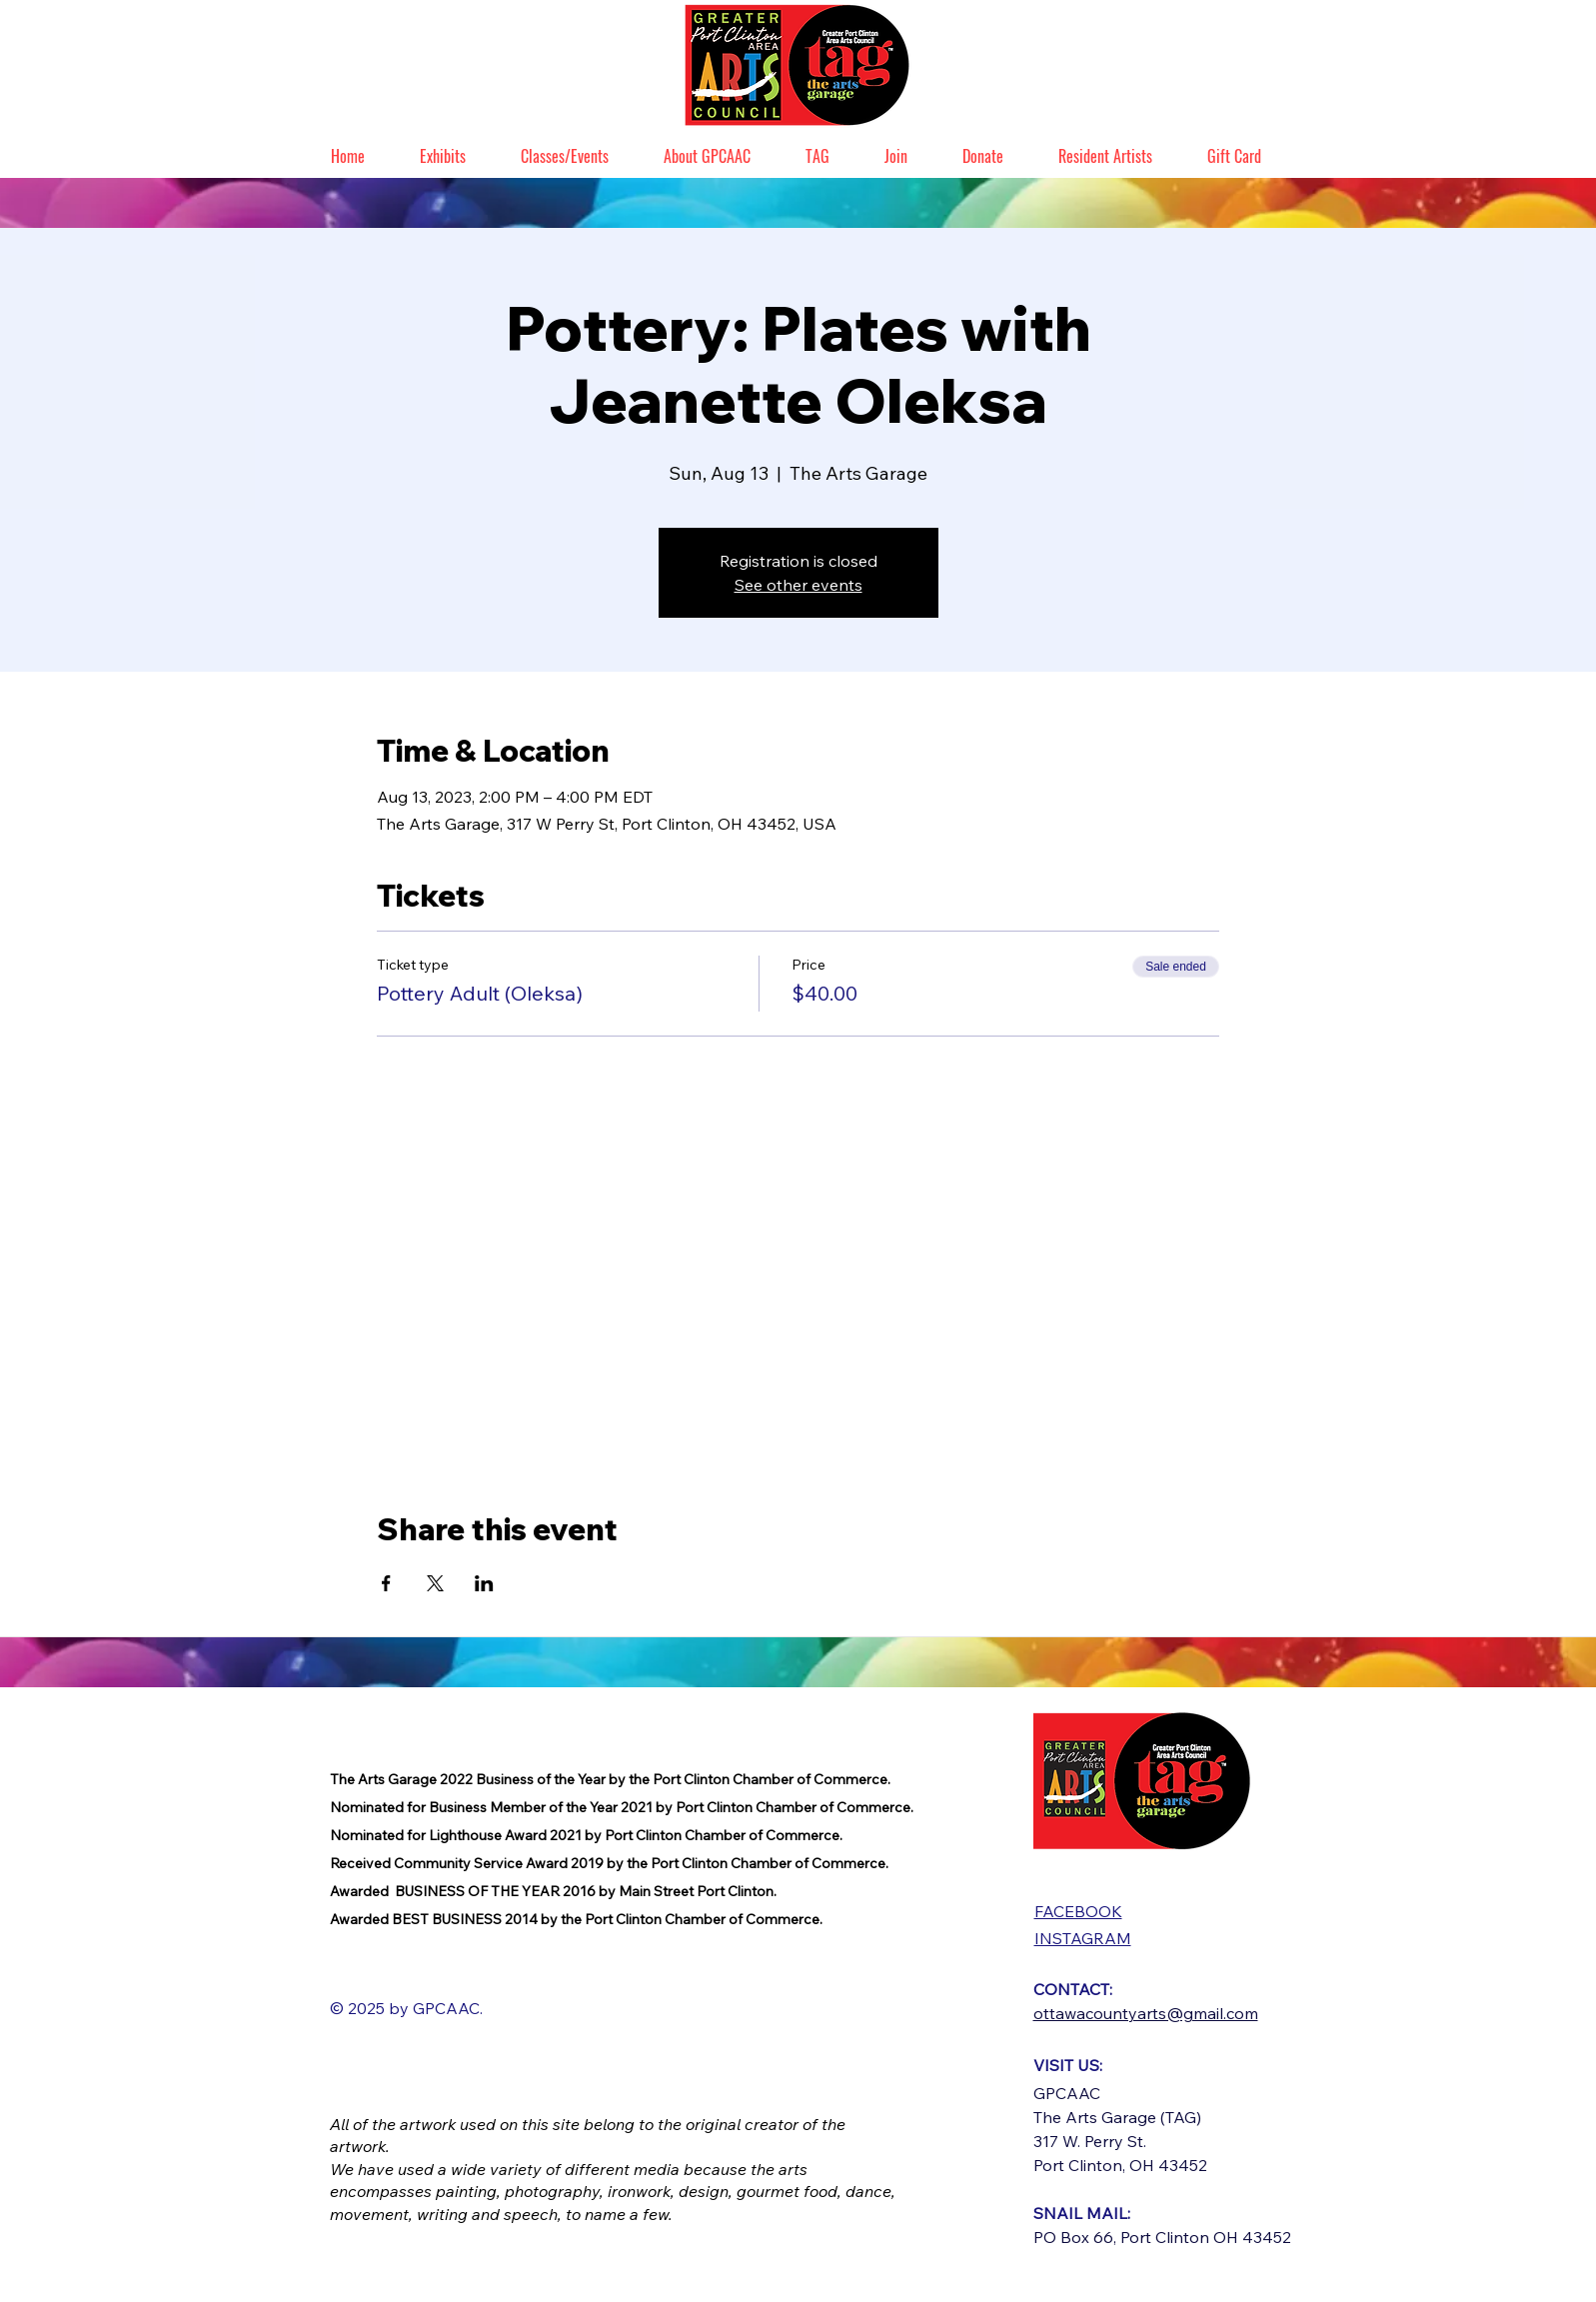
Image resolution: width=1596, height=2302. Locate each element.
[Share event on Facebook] (386, 1583)
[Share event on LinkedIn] (484, 1583)
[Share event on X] (435, 1583)
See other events (798, 585)
